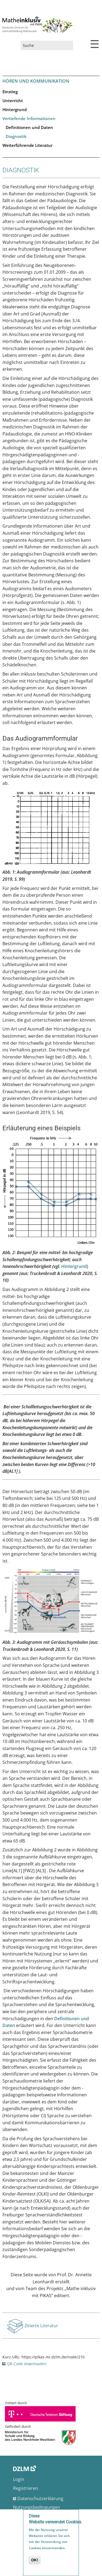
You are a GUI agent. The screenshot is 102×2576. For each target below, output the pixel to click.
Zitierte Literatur (41, 2327)
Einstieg (10, 91)
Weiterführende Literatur (27, 145)
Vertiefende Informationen (28, 118)
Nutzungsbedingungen (36, 2507)
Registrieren (25, 2488)
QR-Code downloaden (27, 2363)
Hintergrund (14, 109)
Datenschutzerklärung (40, 2498)
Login (18, 2479)
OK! (34, 2561)
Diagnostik (16, 136)
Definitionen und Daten (29, 127)
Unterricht (12, 100)
